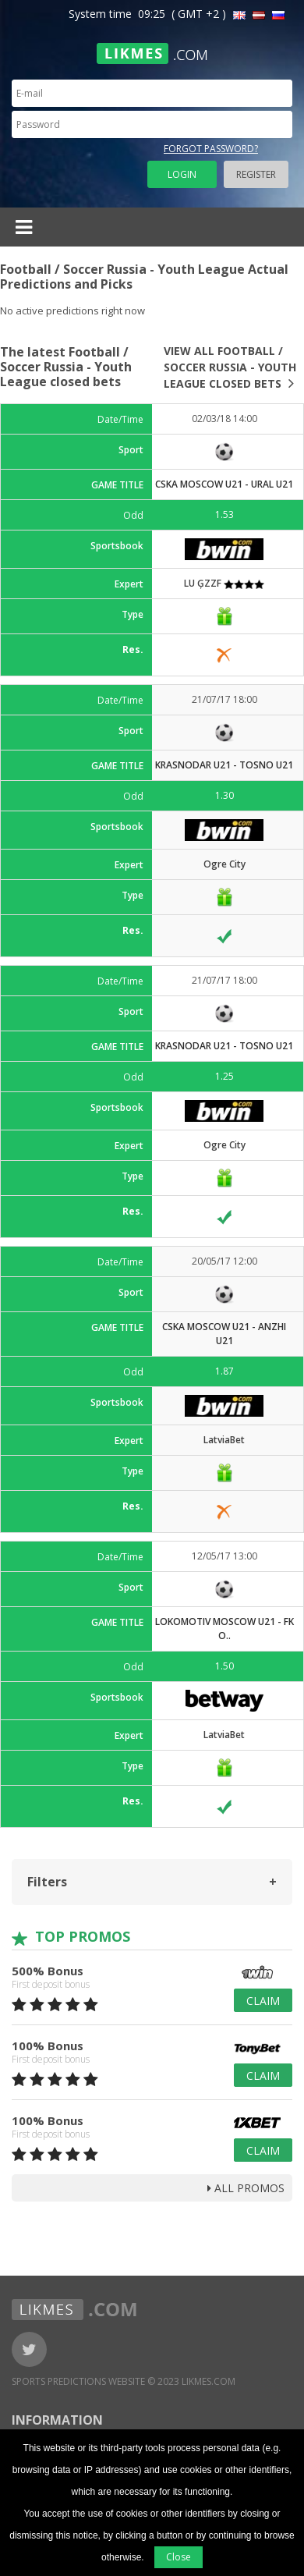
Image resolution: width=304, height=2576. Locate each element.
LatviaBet (224, 1439)
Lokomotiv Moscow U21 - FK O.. (224, 1628)
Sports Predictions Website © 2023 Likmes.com (123, 2381)
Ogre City (224, 864)
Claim (263, 2000)
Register (256, 174)
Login (182, 174)
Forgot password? (211, 148)
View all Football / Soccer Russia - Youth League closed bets (230, 367)
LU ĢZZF (224, 583)
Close (178, 2557)
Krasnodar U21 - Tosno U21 (224, 765)
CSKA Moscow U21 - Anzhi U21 (224, 1333)
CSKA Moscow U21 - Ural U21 (224, 484)
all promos (246, 2187)
